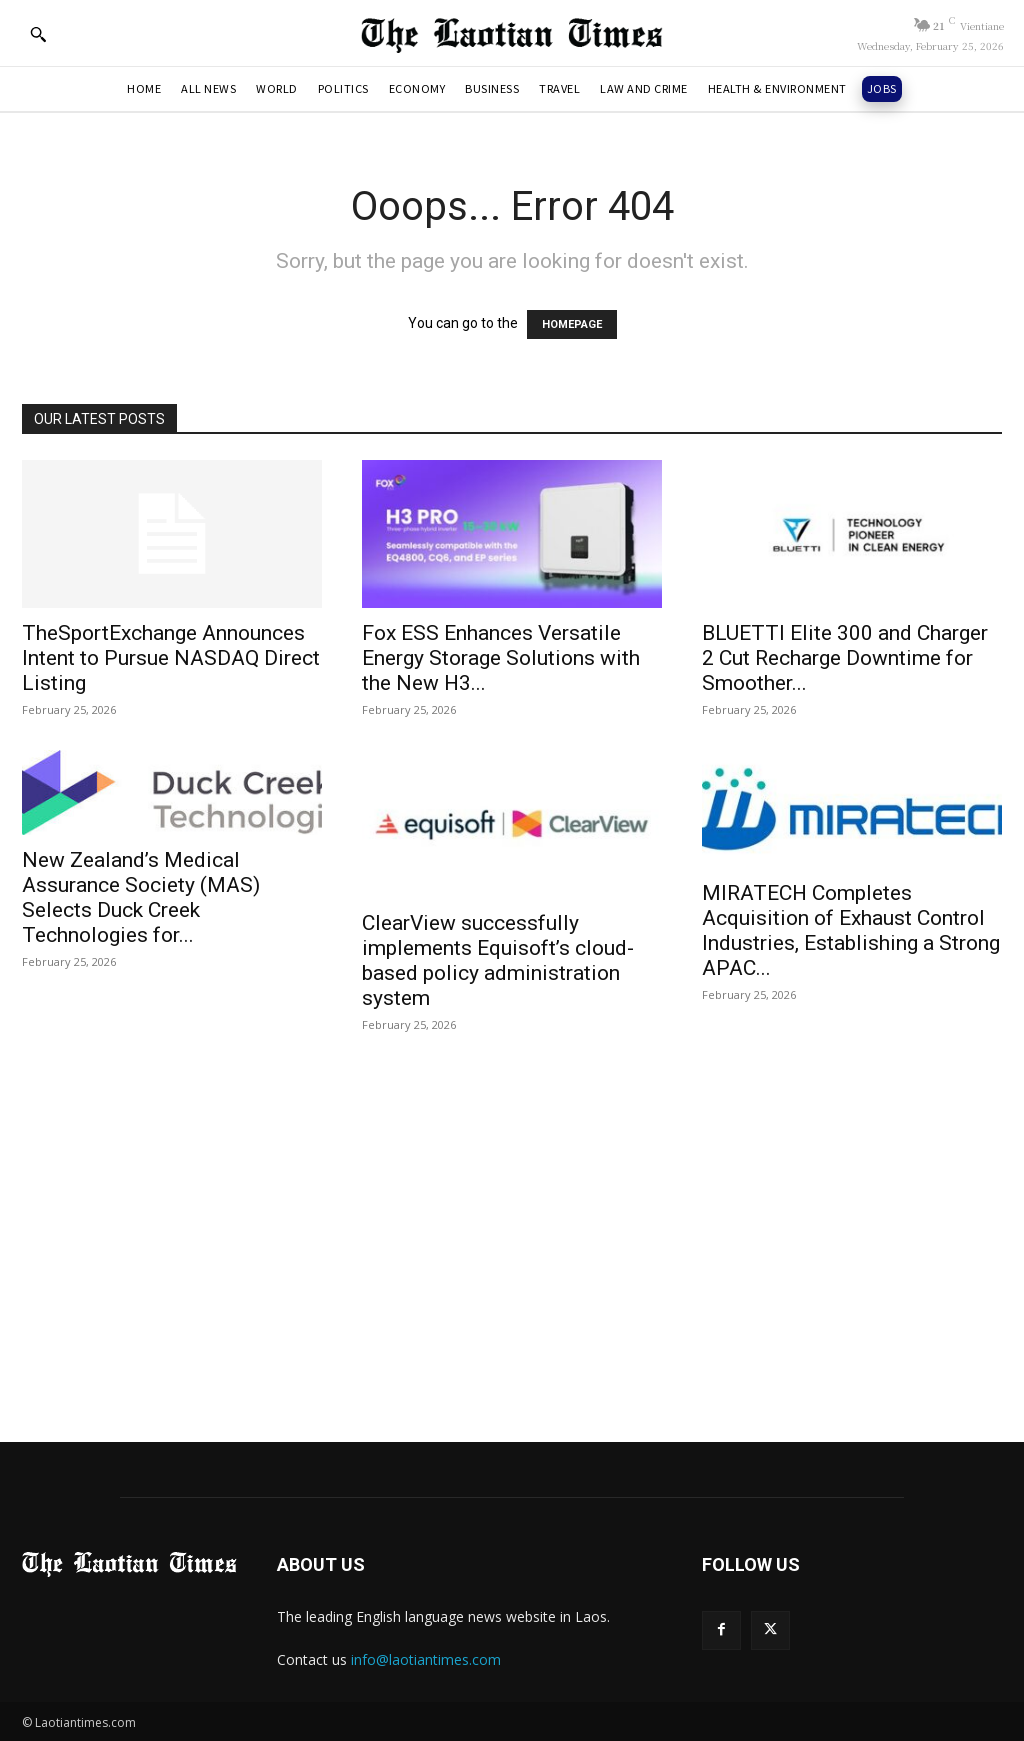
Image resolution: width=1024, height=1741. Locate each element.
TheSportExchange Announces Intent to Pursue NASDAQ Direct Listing (171, 658)
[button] (38, 34)
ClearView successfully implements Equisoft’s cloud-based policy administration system (498, 960)
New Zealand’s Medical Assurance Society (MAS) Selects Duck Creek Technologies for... (141, 897)
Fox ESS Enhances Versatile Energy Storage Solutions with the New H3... (501, 658)
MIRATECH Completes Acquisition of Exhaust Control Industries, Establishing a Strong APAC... (851, 930)
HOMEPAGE (572, 324)
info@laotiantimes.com (426, 1659)
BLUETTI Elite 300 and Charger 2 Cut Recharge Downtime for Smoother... (845, 658)
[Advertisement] (512, 1234)
